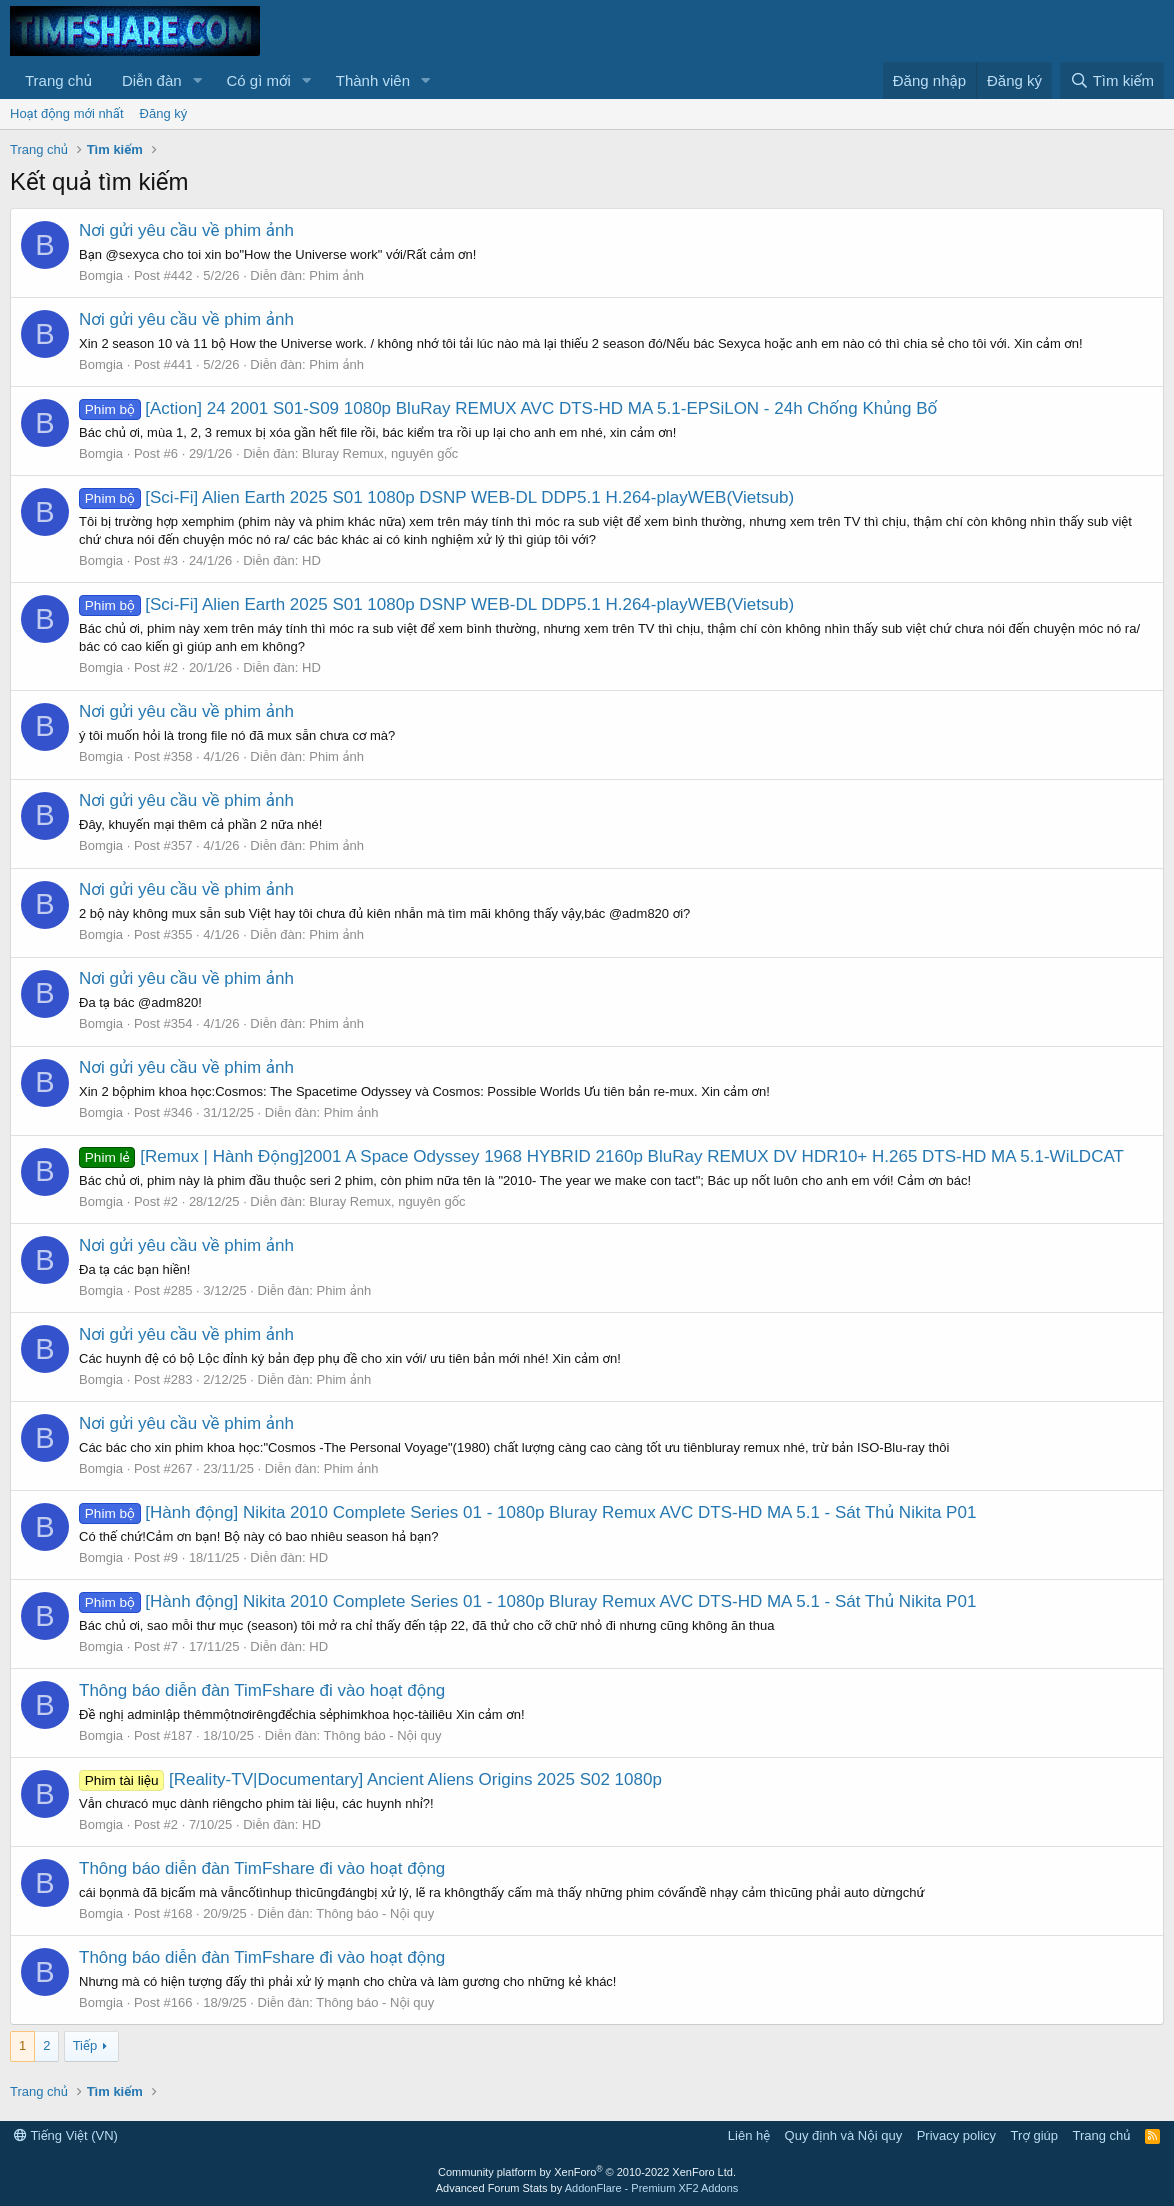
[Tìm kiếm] (1112, 80)
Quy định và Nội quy (844, 2135)
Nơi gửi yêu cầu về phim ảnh (186, 230)
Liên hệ (749, 2135)
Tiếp (85, 2045)
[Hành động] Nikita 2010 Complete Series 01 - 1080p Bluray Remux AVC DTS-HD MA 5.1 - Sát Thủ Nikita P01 (527, 1512)
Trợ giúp (1034, 2135)
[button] (197, 80)
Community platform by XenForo (587, 2172)
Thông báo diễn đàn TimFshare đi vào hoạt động (262, 1690)
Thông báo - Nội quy (383, 1735)
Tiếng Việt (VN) (66, 2135)
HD (311, 560)
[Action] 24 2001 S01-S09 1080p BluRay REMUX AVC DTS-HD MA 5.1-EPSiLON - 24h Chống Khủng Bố (508, 408)
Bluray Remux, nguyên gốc (380, 453)
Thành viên (373, 80)
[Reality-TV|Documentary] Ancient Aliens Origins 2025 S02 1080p (370, 1779)
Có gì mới (258, 80)
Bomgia (101, 275)
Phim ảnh (336, 275)
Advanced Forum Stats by (587, 2188)
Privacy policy (956, 2135)
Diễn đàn (152, 80)
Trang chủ (58, 80)
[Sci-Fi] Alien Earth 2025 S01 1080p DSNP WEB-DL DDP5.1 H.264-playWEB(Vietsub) (436, 497)
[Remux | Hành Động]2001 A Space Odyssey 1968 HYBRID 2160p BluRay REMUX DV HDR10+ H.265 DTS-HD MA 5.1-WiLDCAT (601, 1156)
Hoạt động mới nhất (67, 113)
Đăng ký (164, 113)
